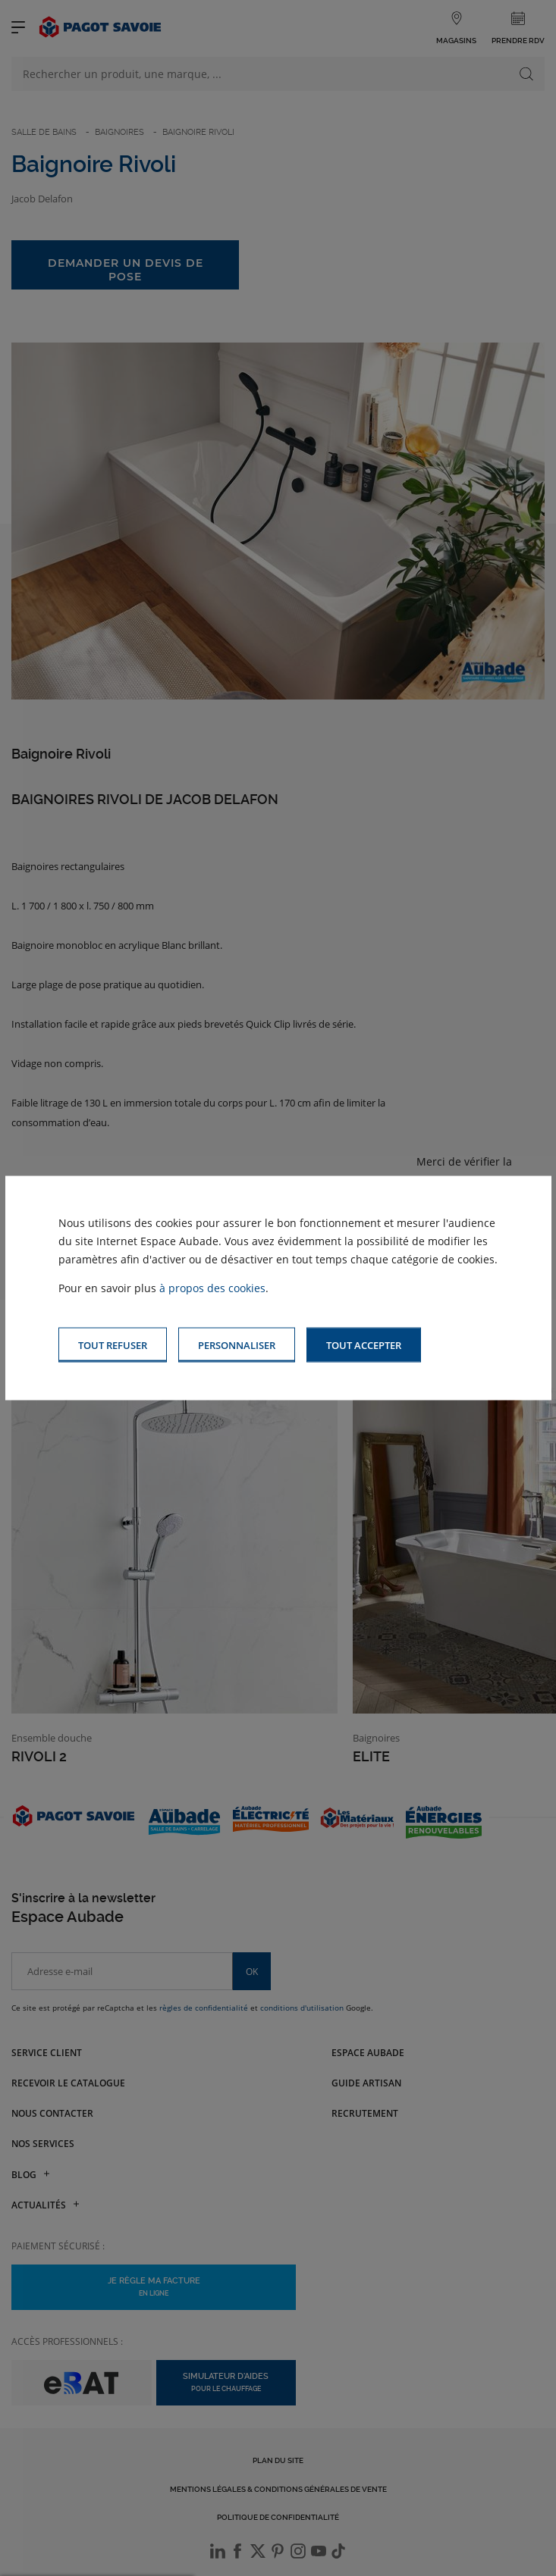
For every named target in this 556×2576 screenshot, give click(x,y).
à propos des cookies (212, 1287)
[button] (363, 1345)
